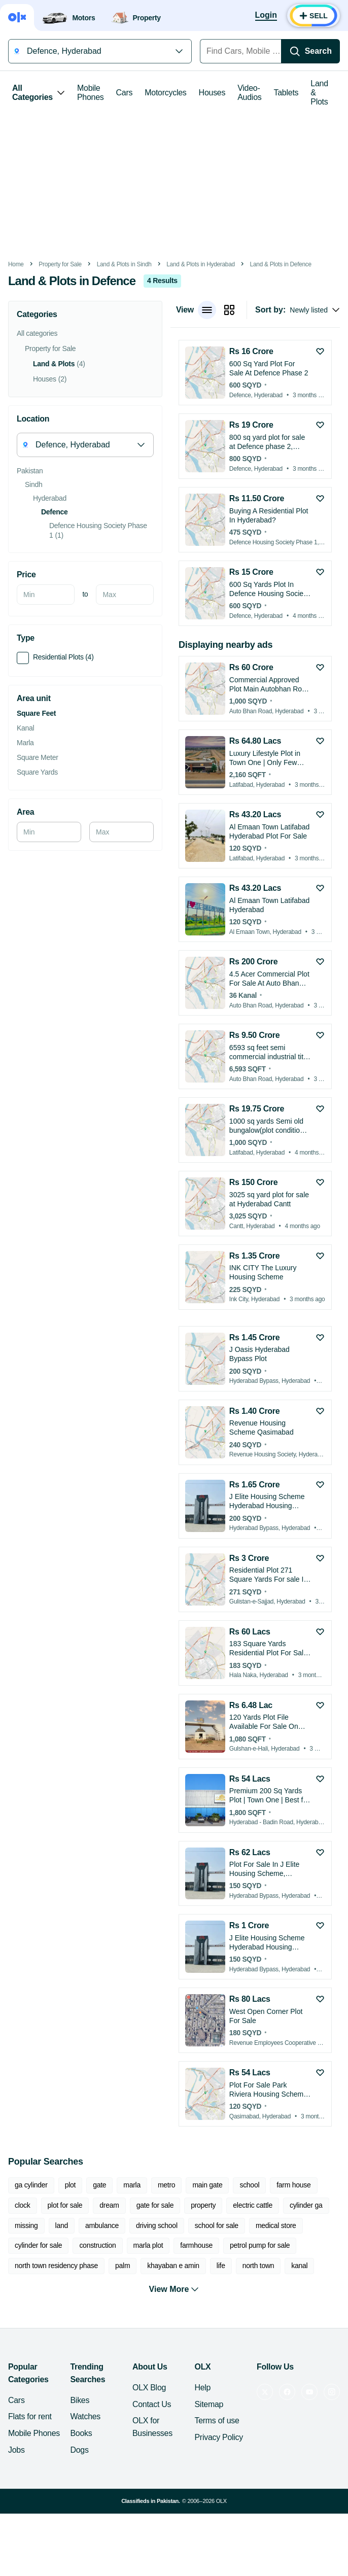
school (249, 2185)
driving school (157, 2225)
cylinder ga (306, 2205)
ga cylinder (31, 2185)
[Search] (310, 51)
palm (122, 2265)
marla (132, 2185)
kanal (299, 2265)
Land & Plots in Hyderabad (200, 264)
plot (70, 2185)
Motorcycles (165, 92)
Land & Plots (319, 92)
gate (99, 2185)
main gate (207, 2185)
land (61, 2225)
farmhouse (196, 2245)
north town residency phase (56, 2265)
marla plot (148, 2245)
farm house (293, 2185)
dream (109, 2205)
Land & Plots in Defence (280, 264)
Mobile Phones (90, 92)
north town (258, 2265)
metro (166, 2185)
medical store (276, 2225)
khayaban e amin (173, 2265)
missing (26, 2225)
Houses (212, 92)
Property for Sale (60, 264)
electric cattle (252, 2205)
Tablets (286, 92)
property (203, 2205)
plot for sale (65, 2205)
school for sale (216, 2225)
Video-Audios (249, 92)
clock (22, 2205)
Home (16, 264)
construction (97, 2245)
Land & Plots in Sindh (124, 264)
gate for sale (154, 2205)
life (221, 2265)
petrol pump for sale (260, 2245)
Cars (124, 92)
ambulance (102, 2225)
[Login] (266, 16)
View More (174, 2289)
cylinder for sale (38, 2245)
